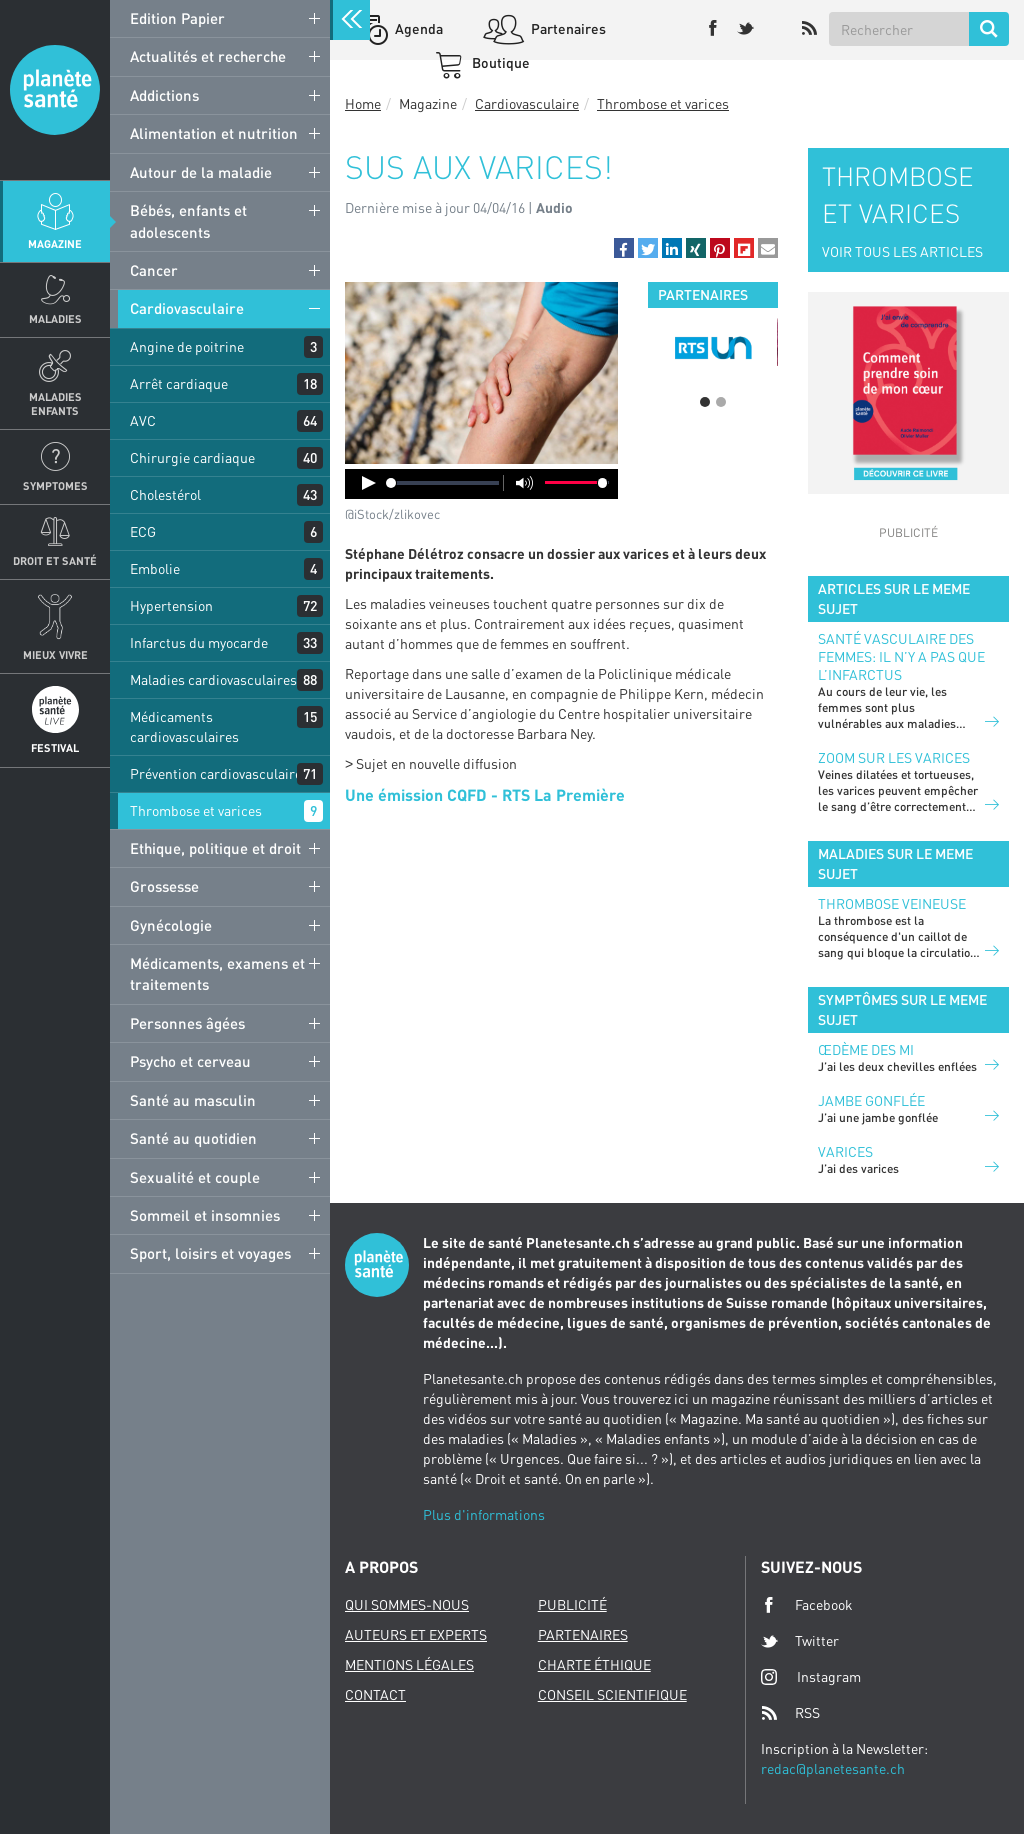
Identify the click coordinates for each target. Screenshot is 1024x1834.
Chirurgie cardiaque (192, 457)
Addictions (164, 95)
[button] (624, 248)
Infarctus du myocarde (199, 642)
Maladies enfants (55, 403)
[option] (712, 348)
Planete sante (55, 90)
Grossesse (164, 886)
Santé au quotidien (193, 1138)
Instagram (811, 1676)
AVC (143, 420)
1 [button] (705, 402)
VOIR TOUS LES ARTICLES (902, 251)
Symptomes (55, 485)
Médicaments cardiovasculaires (184, 726)
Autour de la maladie (201, 172)
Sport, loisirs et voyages (210, 1253)
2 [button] (721, 402)
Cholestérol (165, 494)
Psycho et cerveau (190, 1061)
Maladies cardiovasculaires (213, 679)
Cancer (154, 270)
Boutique (499, 62)
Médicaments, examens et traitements (217, 973)
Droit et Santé (55, 560)
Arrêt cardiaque (179, 383)
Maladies (55, 318)
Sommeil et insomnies (205, 1215)
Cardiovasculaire (187, 308)
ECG (143, 531)
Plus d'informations (484, 1514)
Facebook (807, 1605)
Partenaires (567, 28)
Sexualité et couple (195, 1177)
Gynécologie (171, 925)
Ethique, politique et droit (215, 848)
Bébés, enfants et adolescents (188, 220)
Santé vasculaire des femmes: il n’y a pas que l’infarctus (901, 656)
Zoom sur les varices (894, 757)
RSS (790, 1713)
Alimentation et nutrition (214, 133)
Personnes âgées (187, 1023)
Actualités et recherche (208, 56)
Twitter (800, 1641)
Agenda (417, 28)
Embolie (155, 568)
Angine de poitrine (187, 346)
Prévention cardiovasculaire (216, 773)
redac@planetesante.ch (833, 1768)
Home (363, 103)
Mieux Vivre (55, 654)
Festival (55, 747)
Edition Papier (177, 18)
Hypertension (171, 605)
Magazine (55, 243)
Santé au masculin (193, 1100)
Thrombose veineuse (892, 903)
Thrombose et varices (196, 810)
